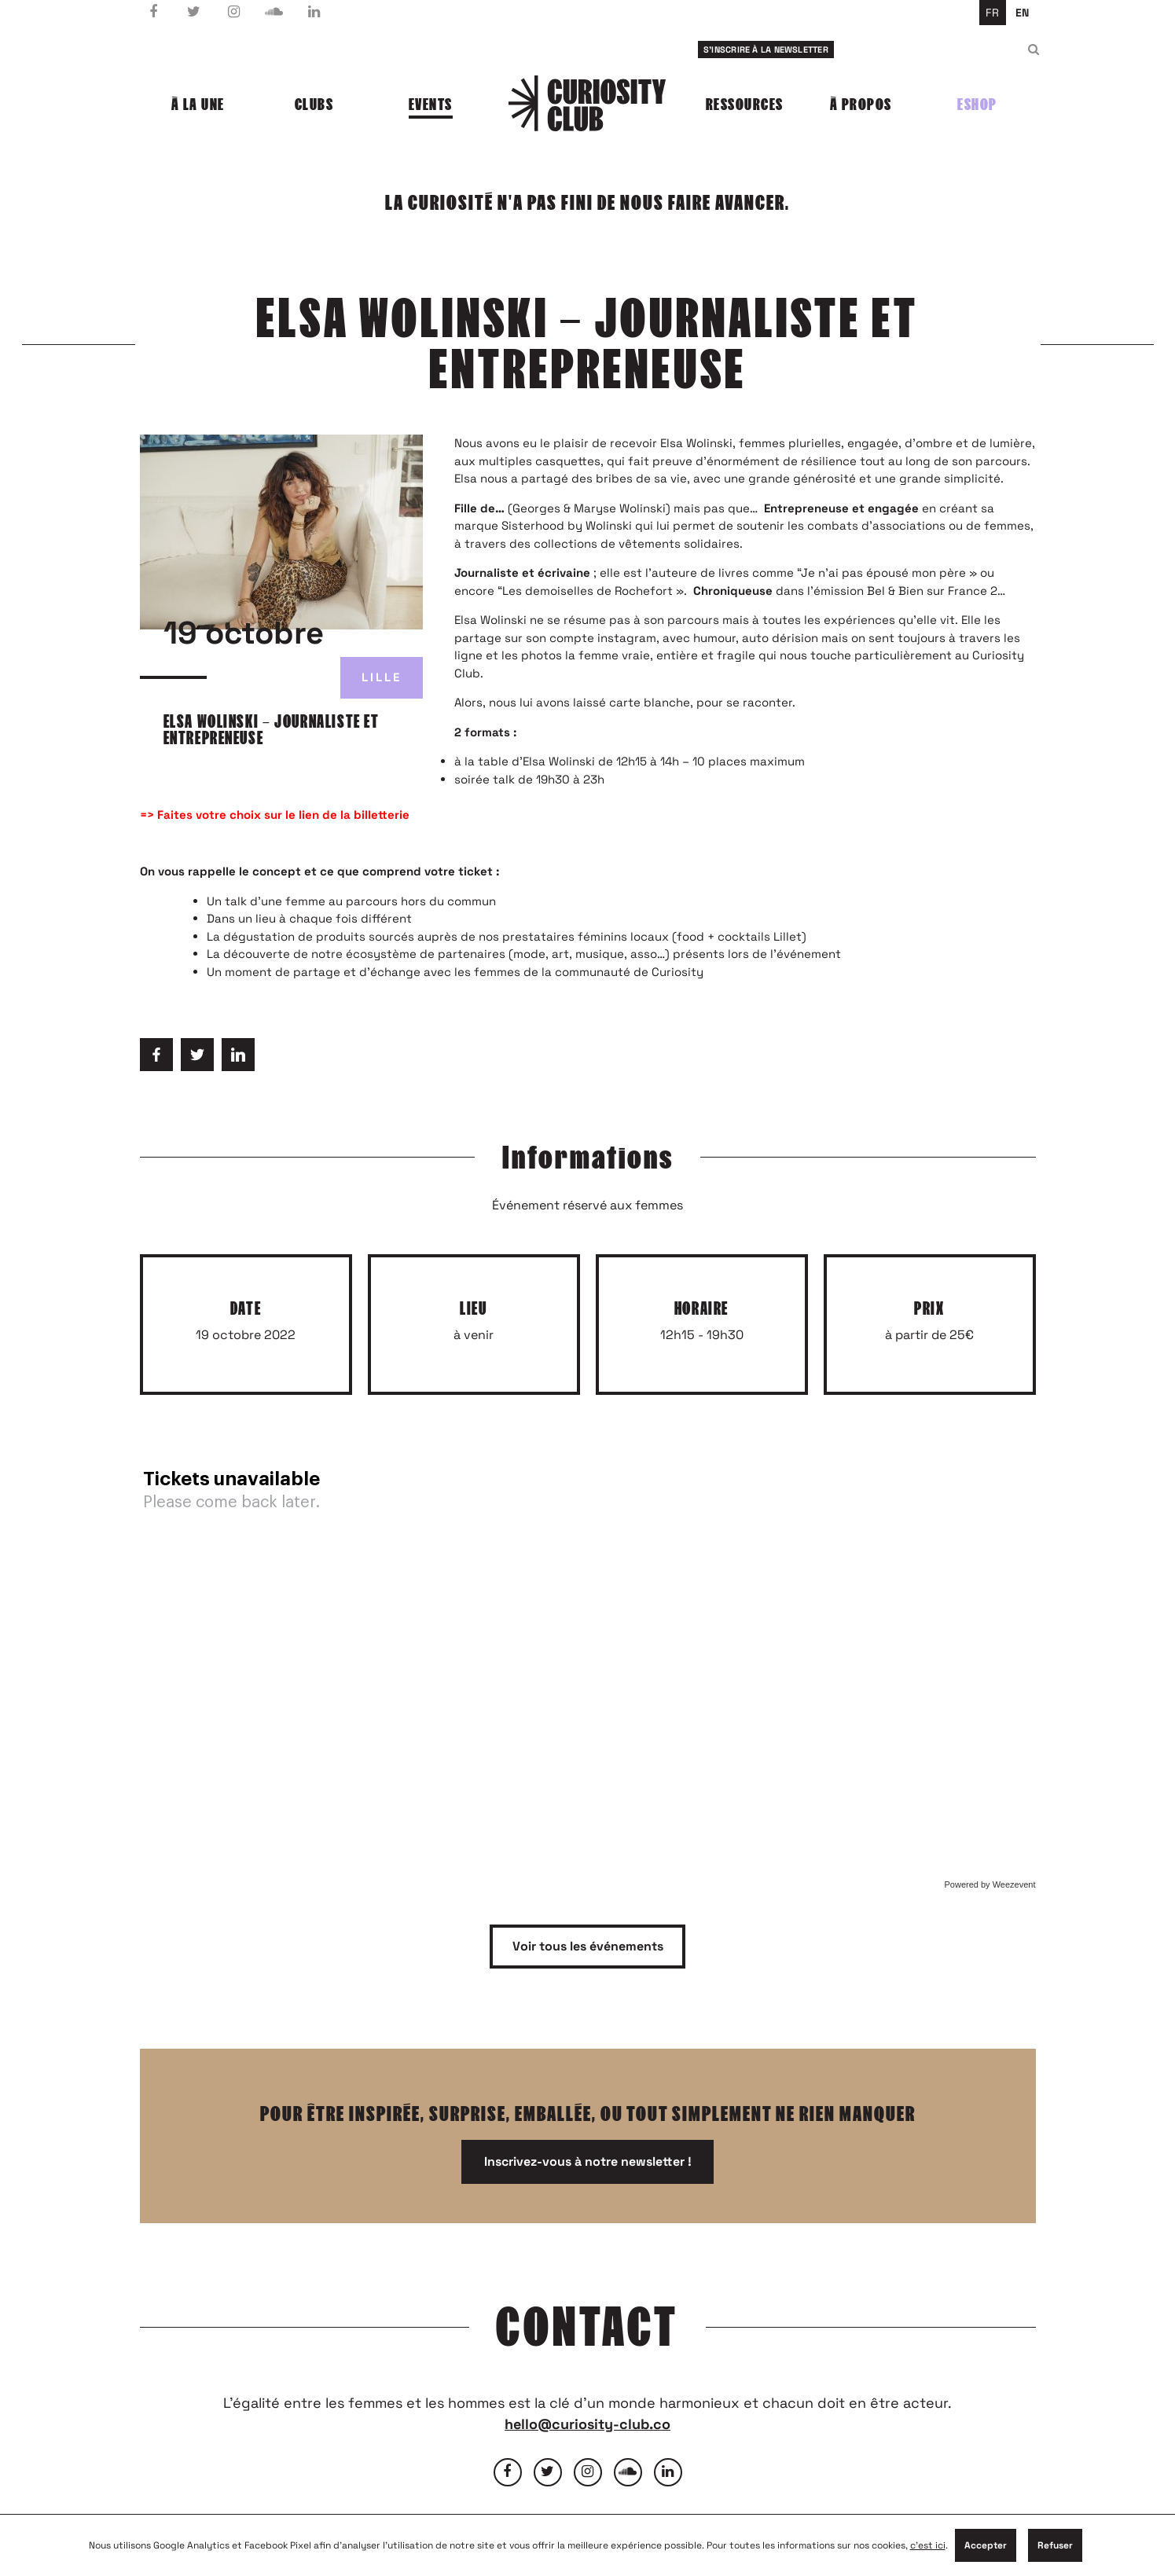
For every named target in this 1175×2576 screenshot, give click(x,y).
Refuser (1055, 2545)
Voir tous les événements (587, 1946)
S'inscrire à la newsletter (765, 49)
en (1022, 13)
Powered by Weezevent (990, 1884)
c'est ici (928, 2545)
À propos (861, 104)
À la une (198, 104)
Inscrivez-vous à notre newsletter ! (588, 2161)
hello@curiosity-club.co (587, 2424)
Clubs (314, 104)
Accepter (985, 2545)
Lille (382, 677)
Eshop (977, 104)
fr (992, 13)
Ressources (745, 104)
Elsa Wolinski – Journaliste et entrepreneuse (271, 730)
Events (431, 104)
